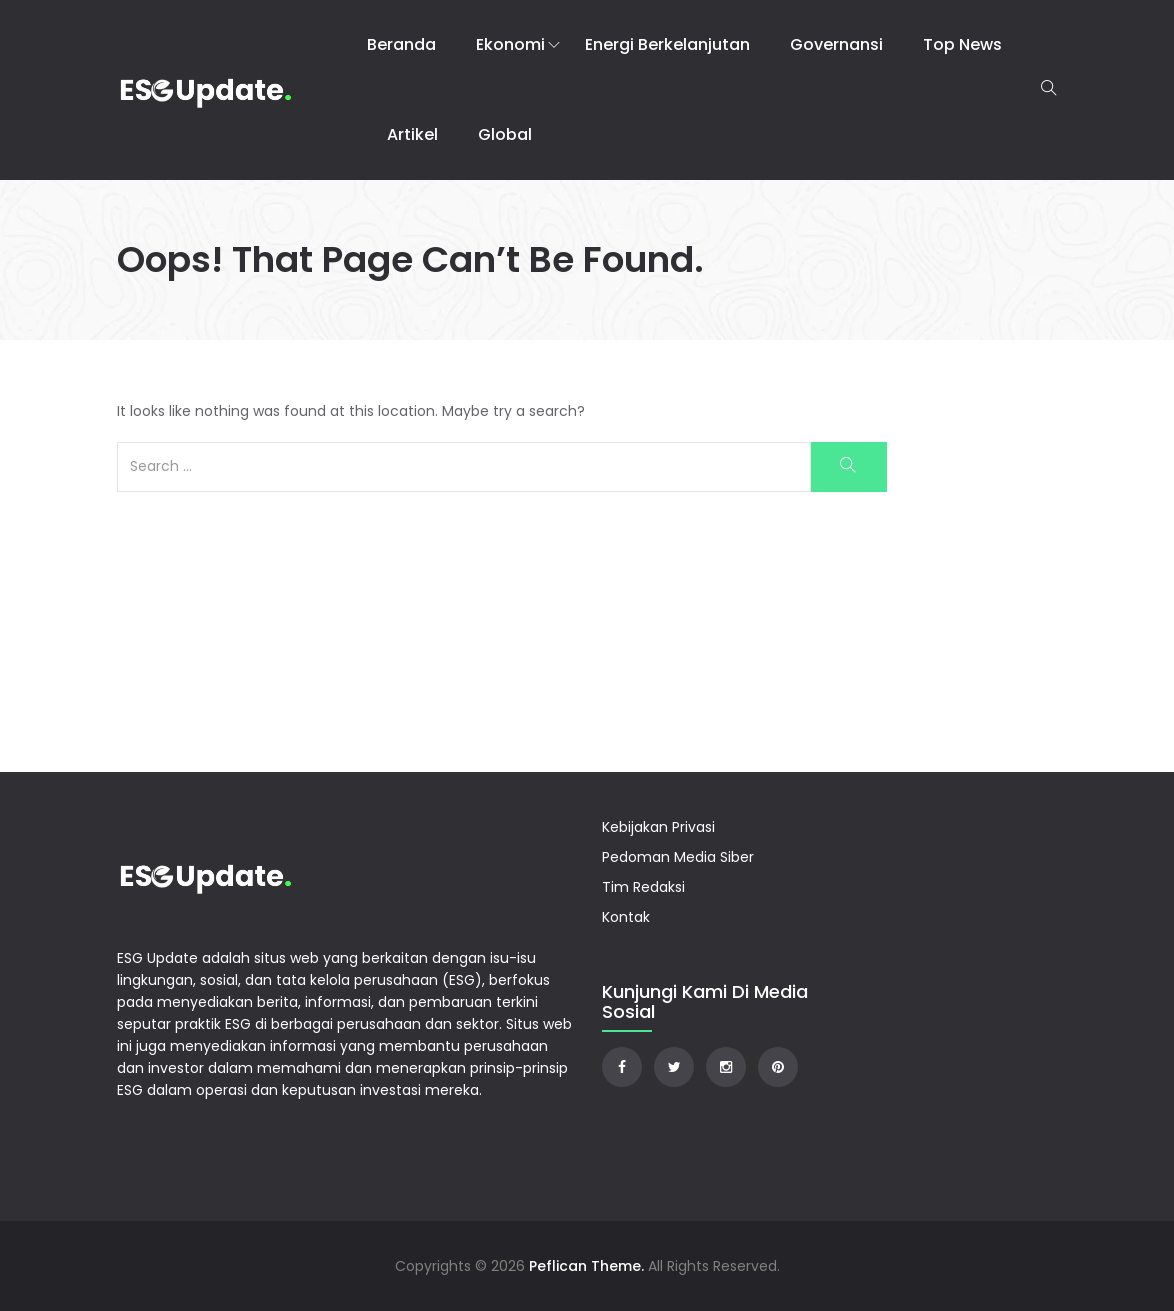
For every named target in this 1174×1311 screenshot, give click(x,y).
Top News (962, 44)
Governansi (836, 44)
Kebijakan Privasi (658, 827)
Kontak (626, 917)
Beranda (401, 44)
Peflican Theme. (586, 1266)
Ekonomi (510, 44)
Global (505, 134)
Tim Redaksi (643, 887)
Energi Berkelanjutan (667, 44)
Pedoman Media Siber (678, 857)
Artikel (412, 134)
